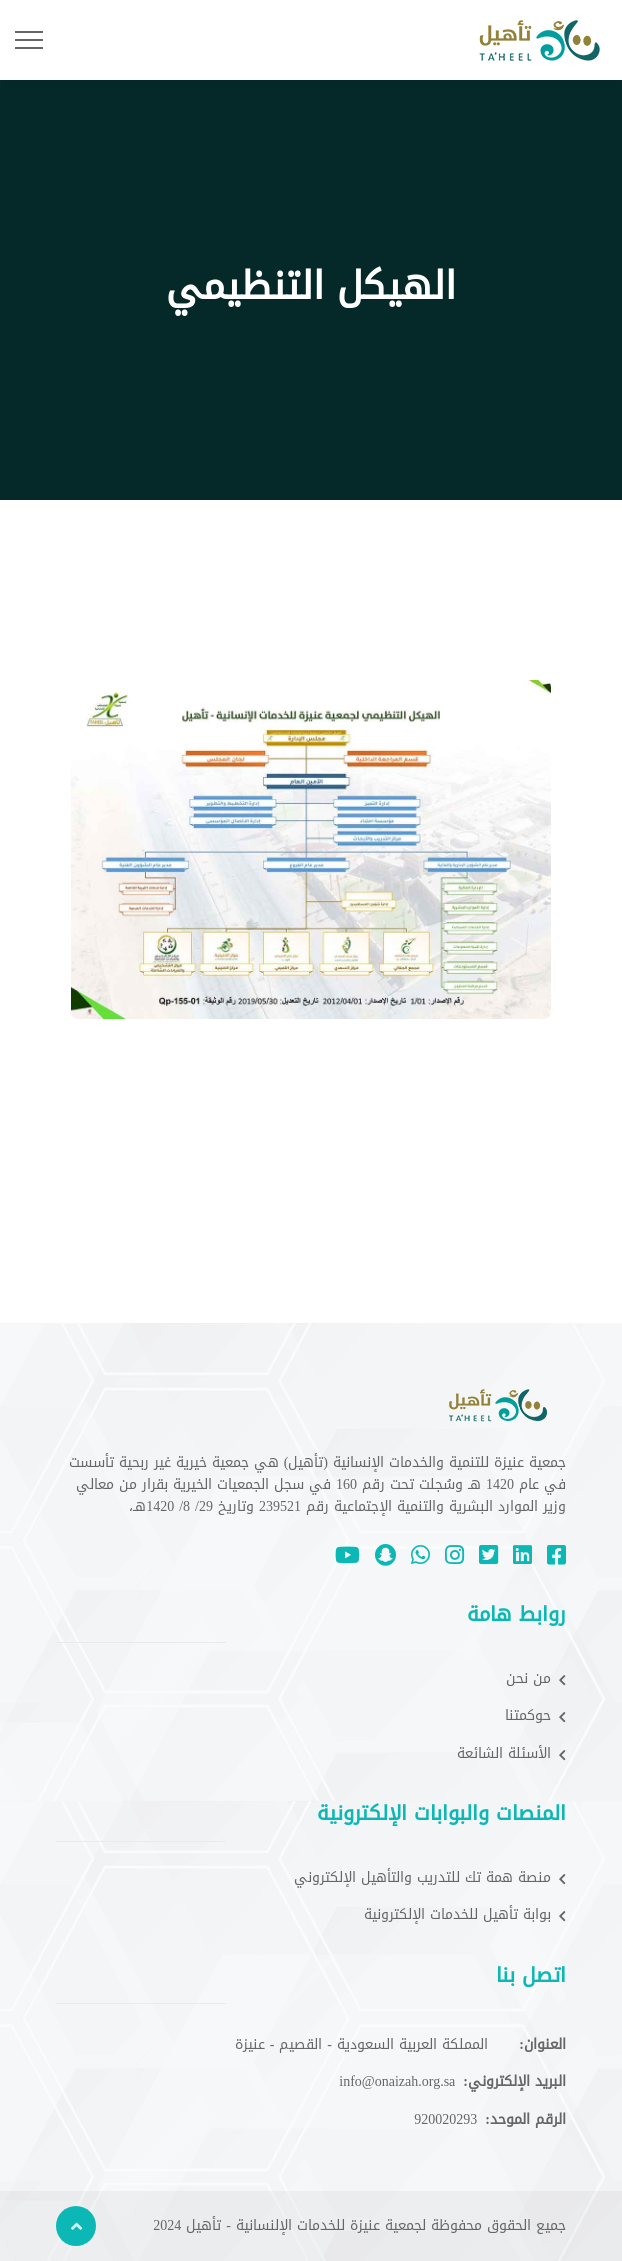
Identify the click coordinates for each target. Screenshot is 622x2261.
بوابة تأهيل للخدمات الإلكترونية (465, 1915)
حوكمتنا (535, 1716)
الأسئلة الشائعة (511, 1754)
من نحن (536, 1679)
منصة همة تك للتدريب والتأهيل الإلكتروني (430, 1878)
